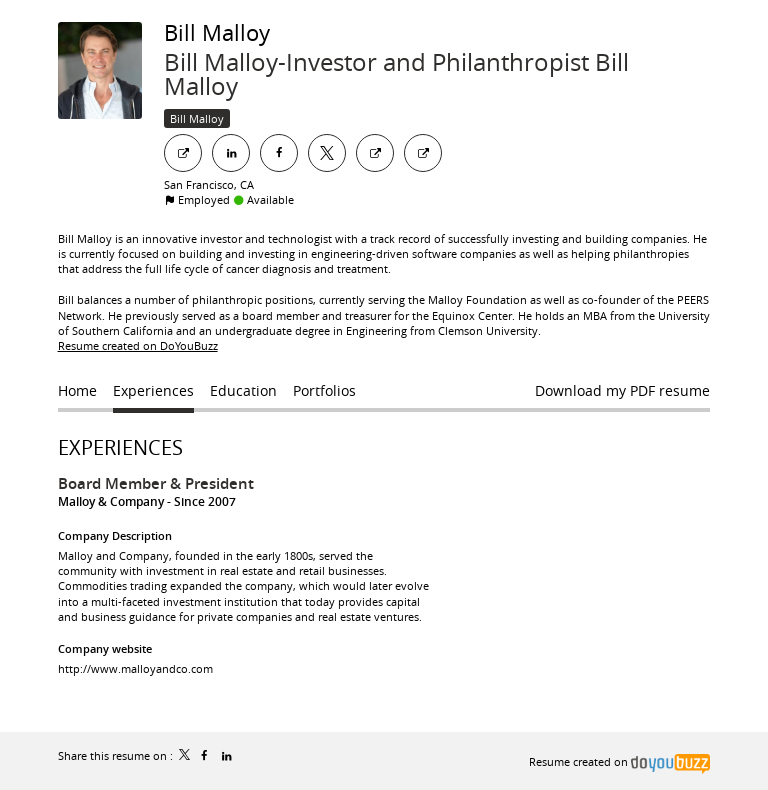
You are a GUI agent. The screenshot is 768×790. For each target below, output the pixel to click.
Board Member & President (156, 483)
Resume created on (619, 761)
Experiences (120, 447)
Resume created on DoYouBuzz (138, 345)
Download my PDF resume (622, 390)
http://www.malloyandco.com (135, 668)
